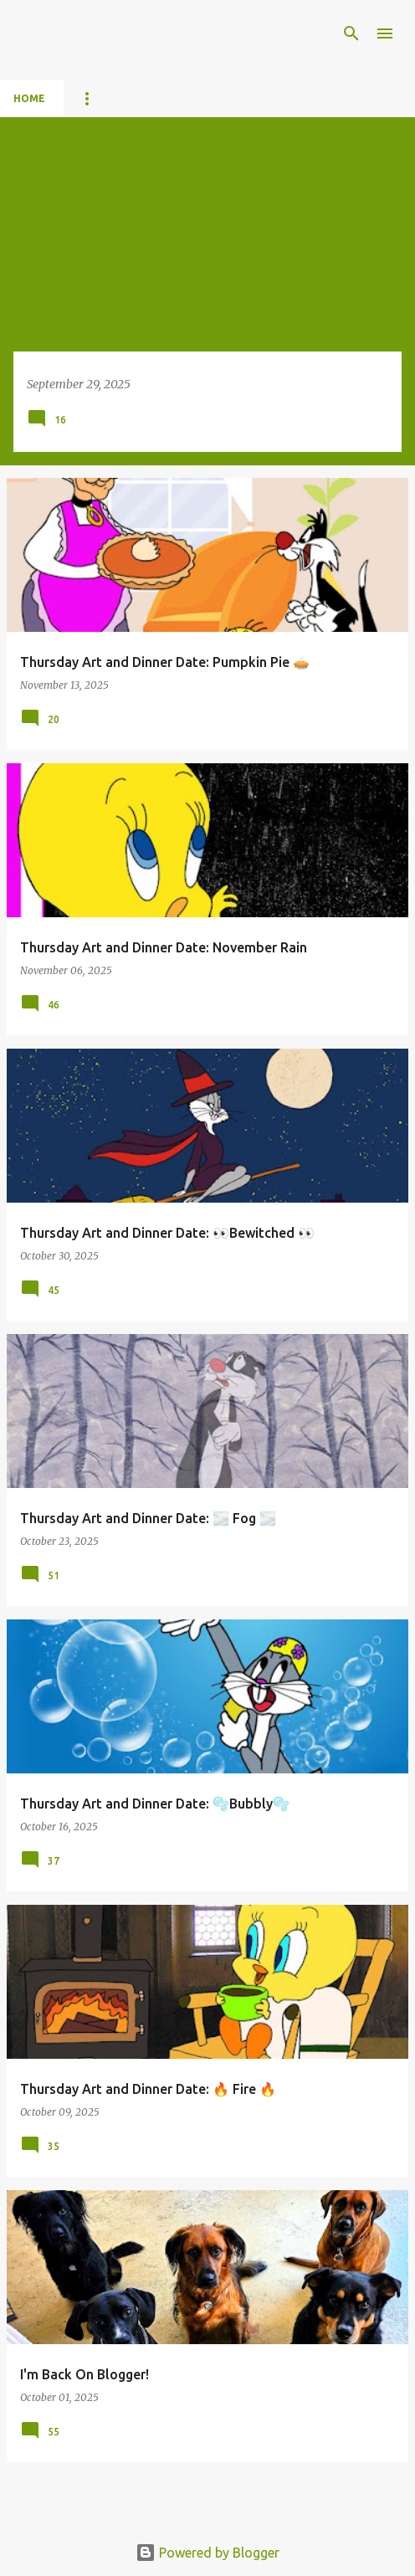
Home (29, 98)
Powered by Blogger (207, 2552)
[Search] (351, 33)
